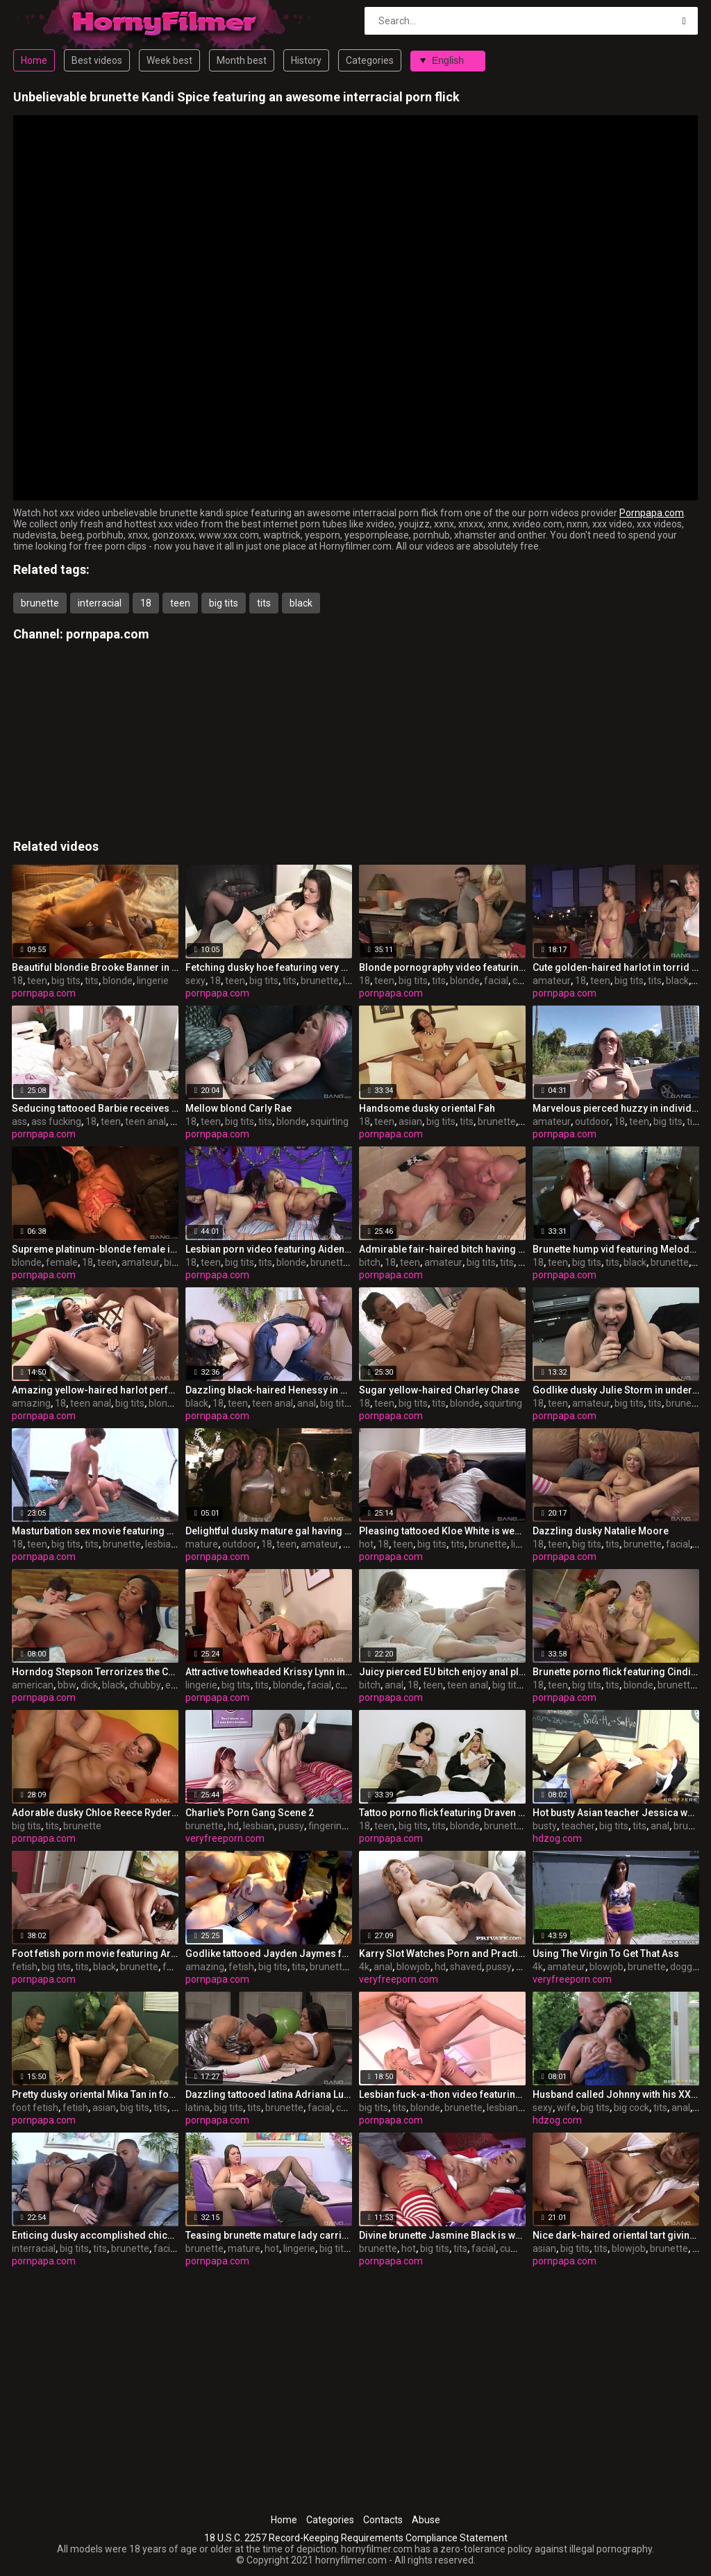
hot (366, 1544)
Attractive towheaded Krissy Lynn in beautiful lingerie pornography (268, 1671)
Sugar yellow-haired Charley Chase (439, 1390)
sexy (195, 980)
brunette (40, 603)
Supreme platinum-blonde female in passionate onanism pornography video (95, 1249)
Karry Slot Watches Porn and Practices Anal (442, 1953)
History (306, 60)
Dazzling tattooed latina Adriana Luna (268, 2094)
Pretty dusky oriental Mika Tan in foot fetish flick (95, 2094)
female (62, 1262)
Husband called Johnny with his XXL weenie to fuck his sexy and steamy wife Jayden (616, 2094)
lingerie (153, 980)
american (32, 1684)
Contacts (383, 2519)
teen (180, 603)
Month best (242, 60)
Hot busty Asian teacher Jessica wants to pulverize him (616, 1812)
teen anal (145, 1121)
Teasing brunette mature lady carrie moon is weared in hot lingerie (268, 2235)
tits (264, 603)
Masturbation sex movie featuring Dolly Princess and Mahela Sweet (95, 1530)
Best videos (97, 60)
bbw (67, 1684)
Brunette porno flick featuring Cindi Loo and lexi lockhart (616, 1671)
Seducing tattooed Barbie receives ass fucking (95, 1108)
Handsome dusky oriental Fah (427, 1108)
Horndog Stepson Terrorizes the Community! (95, 1671)
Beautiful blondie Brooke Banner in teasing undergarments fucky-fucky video (95, 967)
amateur (552, 980)
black (301, 603)
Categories (370, 60)
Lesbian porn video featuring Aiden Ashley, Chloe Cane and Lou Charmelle (268, 1249)
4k (364, 1966)
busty (545, 1825)
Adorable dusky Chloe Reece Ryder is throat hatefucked (95, 1812)
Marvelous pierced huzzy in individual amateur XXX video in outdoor (616, 1108)
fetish (24, 1966)
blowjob (413, 1966)
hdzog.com (557, 1838)
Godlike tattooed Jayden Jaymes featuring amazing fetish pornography (268, 1953)
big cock (631, 2107)
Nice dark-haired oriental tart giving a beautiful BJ (616, 2235)
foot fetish (35, 2107)
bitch (369, 1262)
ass (19, 1121)
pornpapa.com (107, 634)
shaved (466, 1966)
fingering (327, 1825)
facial (496, 980)
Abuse (426, 2519)
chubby (145, 1684)
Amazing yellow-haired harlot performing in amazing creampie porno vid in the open (95, 1390)
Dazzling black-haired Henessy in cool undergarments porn (268, 1390)
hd (233, 1825)
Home (34, 60)
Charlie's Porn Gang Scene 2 (249, 1812)
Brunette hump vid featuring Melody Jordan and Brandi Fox (616, 1249)
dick (89, 1684)
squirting (329, 1121)
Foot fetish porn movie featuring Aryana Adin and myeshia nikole (95, 1953)
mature (201, 1544)
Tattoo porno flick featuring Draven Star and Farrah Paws (442, 1812)
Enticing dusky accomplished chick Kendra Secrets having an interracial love (95, 2235)
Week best (169, 60)
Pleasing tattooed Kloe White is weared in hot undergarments (442, 1530)
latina (197, 2107)
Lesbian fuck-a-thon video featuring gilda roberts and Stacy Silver (442, 2094)
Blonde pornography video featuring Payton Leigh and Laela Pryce (442, 967)
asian (410, 1121)
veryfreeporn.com (225, 1838)
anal (306, 1403)
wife (566, 2107)
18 (145, 603)
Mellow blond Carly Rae (238, 1108)
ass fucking (56, 1121)
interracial (100, 603)
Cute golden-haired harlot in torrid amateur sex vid (616, 967)
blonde (118, 980)
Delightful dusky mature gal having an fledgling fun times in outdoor (268, 1530)
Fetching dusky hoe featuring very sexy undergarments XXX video (268, 967)
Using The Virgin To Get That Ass (606, 1953)
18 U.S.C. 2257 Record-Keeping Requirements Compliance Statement (356, 2537)
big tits (223, 603)
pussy (291, 1825)
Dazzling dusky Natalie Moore (601, 1530)
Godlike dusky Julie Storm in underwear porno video (616, 1390)
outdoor (592, 1121)
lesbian (160, 1544)
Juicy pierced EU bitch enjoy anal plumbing (442, 1671)
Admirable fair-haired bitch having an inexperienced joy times (442, 1249)
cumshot (519, 2248)
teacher (578, 1825)
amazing (31, 1403)
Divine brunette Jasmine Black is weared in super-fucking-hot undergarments (442, 2235)
